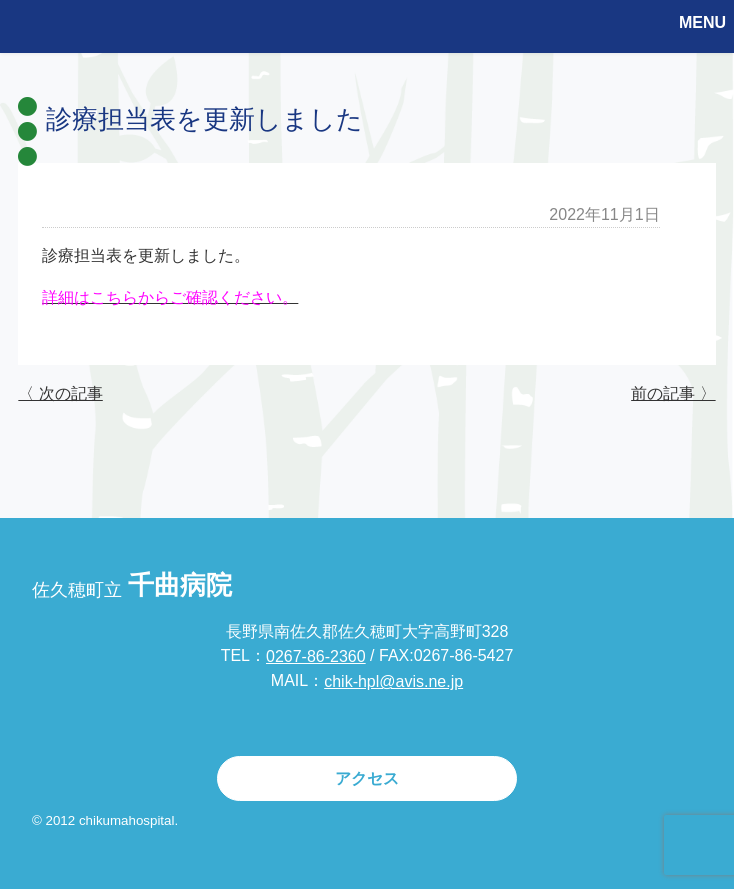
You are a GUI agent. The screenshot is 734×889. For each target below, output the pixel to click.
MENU (702, 22)
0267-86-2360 (316, 656)
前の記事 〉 (673, 393)
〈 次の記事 (60, 393)
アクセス (367, 778)
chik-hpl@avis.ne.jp (393, 681)
